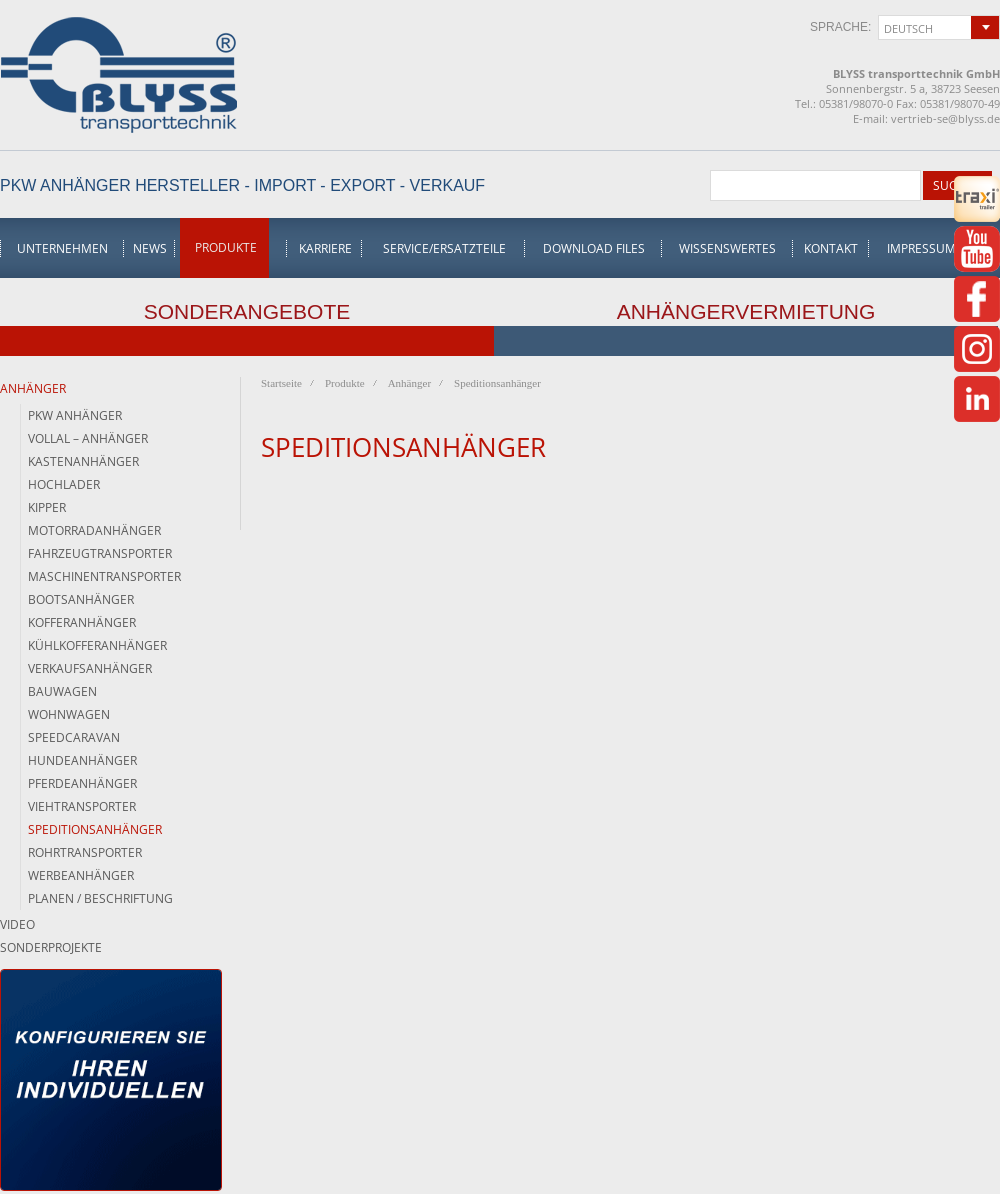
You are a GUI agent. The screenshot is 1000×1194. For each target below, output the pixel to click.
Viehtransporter (82, 806)
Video (17, 924)
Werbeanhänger (81, 875)
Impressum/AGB (936, 248)
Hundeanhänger (82, 760)
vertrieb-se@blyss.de (945, 118)
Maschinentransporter (104, 576)
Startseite (281, 383)
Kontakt (831, 248)
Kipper (47, 507)
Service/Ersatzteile (444, 248)
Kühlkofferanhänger (97, 645)
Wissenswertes (727, 248)
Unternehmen (62, 248)
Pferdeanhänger (82, 783)
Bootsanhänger (81, 599)
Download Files (594, 248)
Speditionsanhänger (95, 829)
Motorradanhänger (94, 530)
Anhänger (33, 388)
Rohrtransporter (85, 852)
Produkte (226, 247)
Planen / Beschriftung (100, 898)
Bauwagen (62, 691)
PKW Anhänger (75, 415)
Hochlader (64, 484)
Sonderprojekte (51, 947)
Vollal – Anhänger (88, 438)
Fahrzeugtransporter (100, 553)
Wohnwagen (69, 714)
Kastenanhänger (83, 461)
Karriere (325, 248)
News (150, 248)
